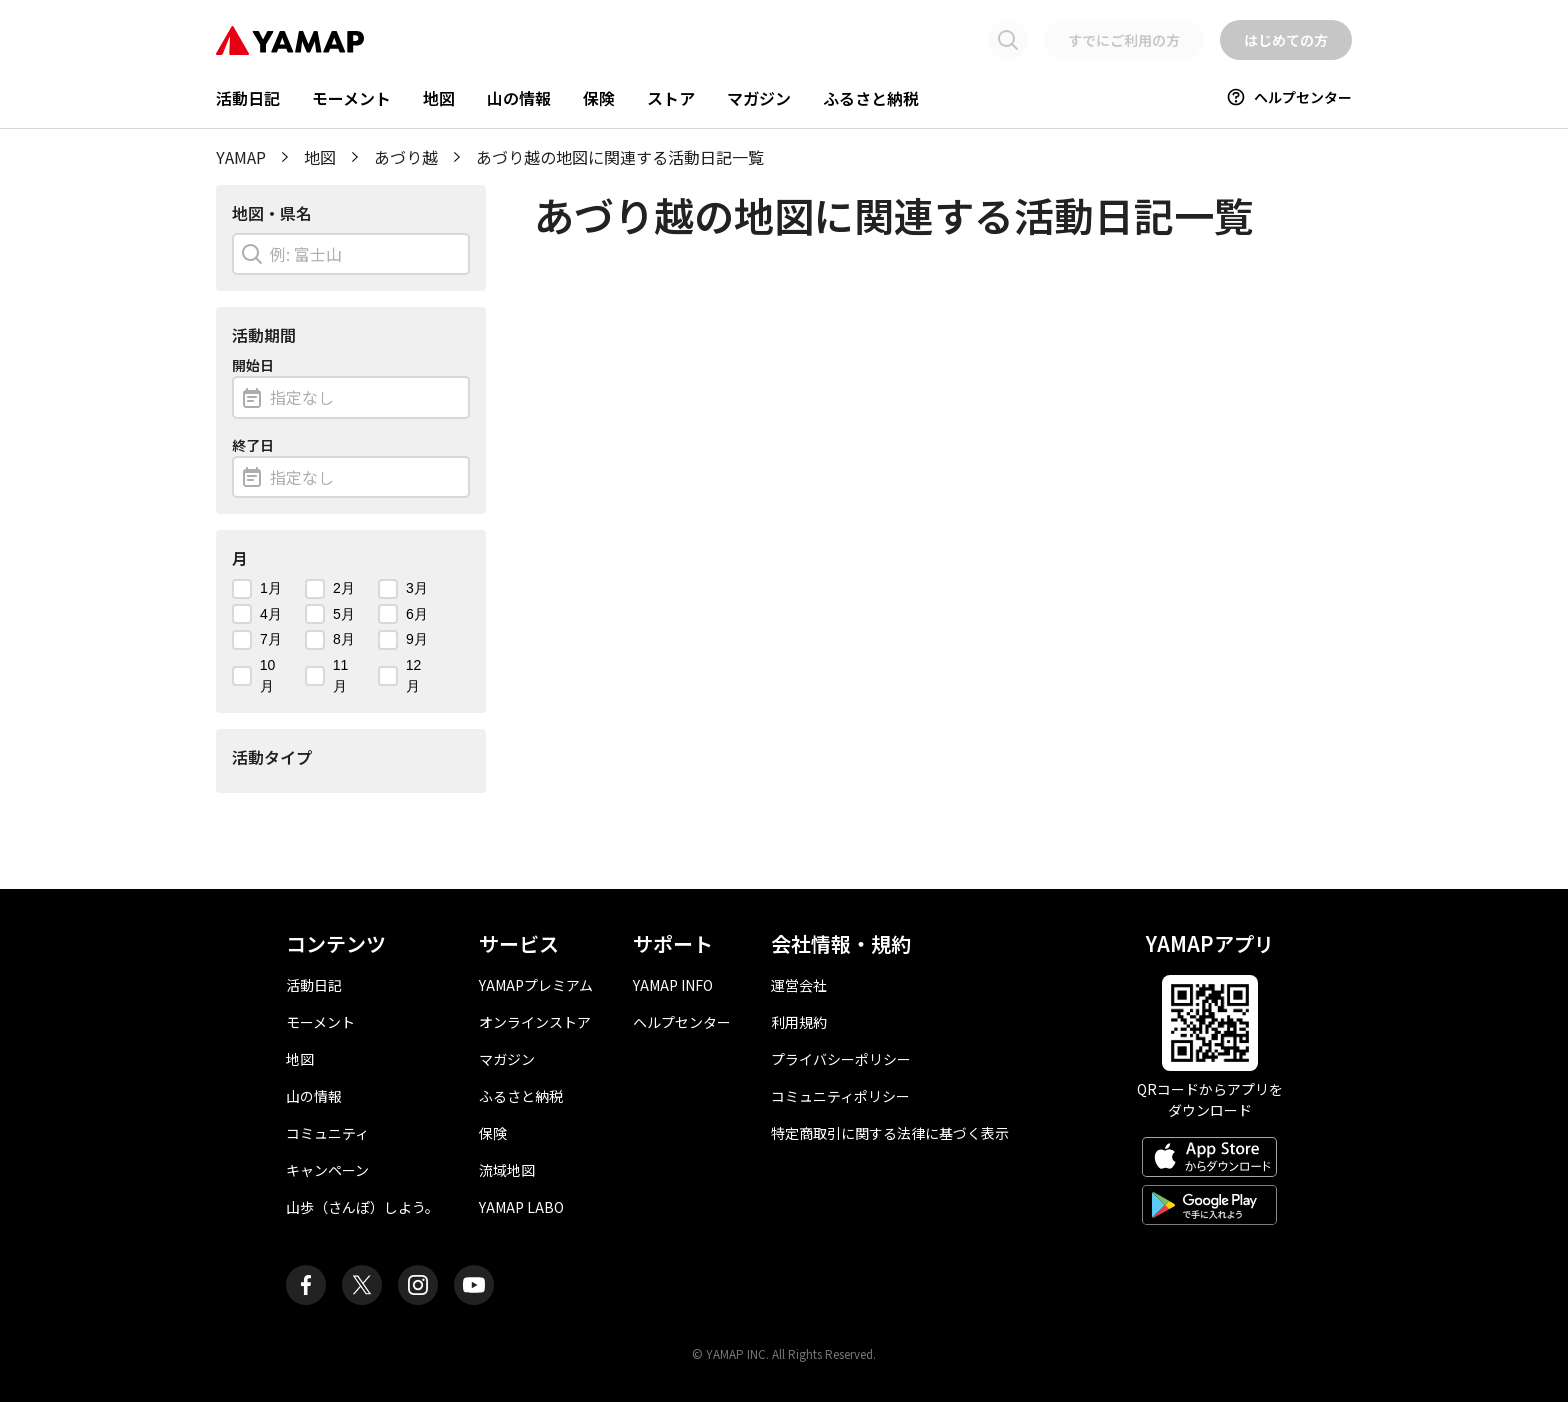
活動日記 (248, 98)
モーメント (351, 98)
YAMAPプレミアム (536, 985)
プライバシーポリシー (841, 1059)
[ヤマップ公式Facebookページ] (306, 1285)
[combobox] (351, 254)
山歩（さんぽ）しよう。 (362, 1207)
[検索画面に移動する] (1008, 40)
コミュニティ (327, 1133)
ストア (671, 98)
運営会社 (799, 985)
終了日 (253, 445)
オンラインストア (535, 1022)
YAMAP (241, 157)
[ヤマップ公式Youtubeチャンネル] (474, 1285)
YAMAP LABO (521, 1207)
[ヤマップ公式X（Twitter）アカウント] (362, 1285)
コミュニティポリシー (840, 1096)
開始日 (253, 365)
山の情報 (519, 98)
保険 (599, 98)
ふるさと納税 (871, 98)
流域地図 (507, 1170)
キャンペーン (327, 1170)
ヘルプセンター (1289, 97)
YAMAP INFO (673, 985)
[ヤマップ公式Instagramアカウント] (418, 1285)
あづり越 (406, 157)
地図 (439, 98)
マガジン (759, 98)
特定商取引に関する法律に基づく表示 (890, 1133)
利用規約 (799, 1022)
